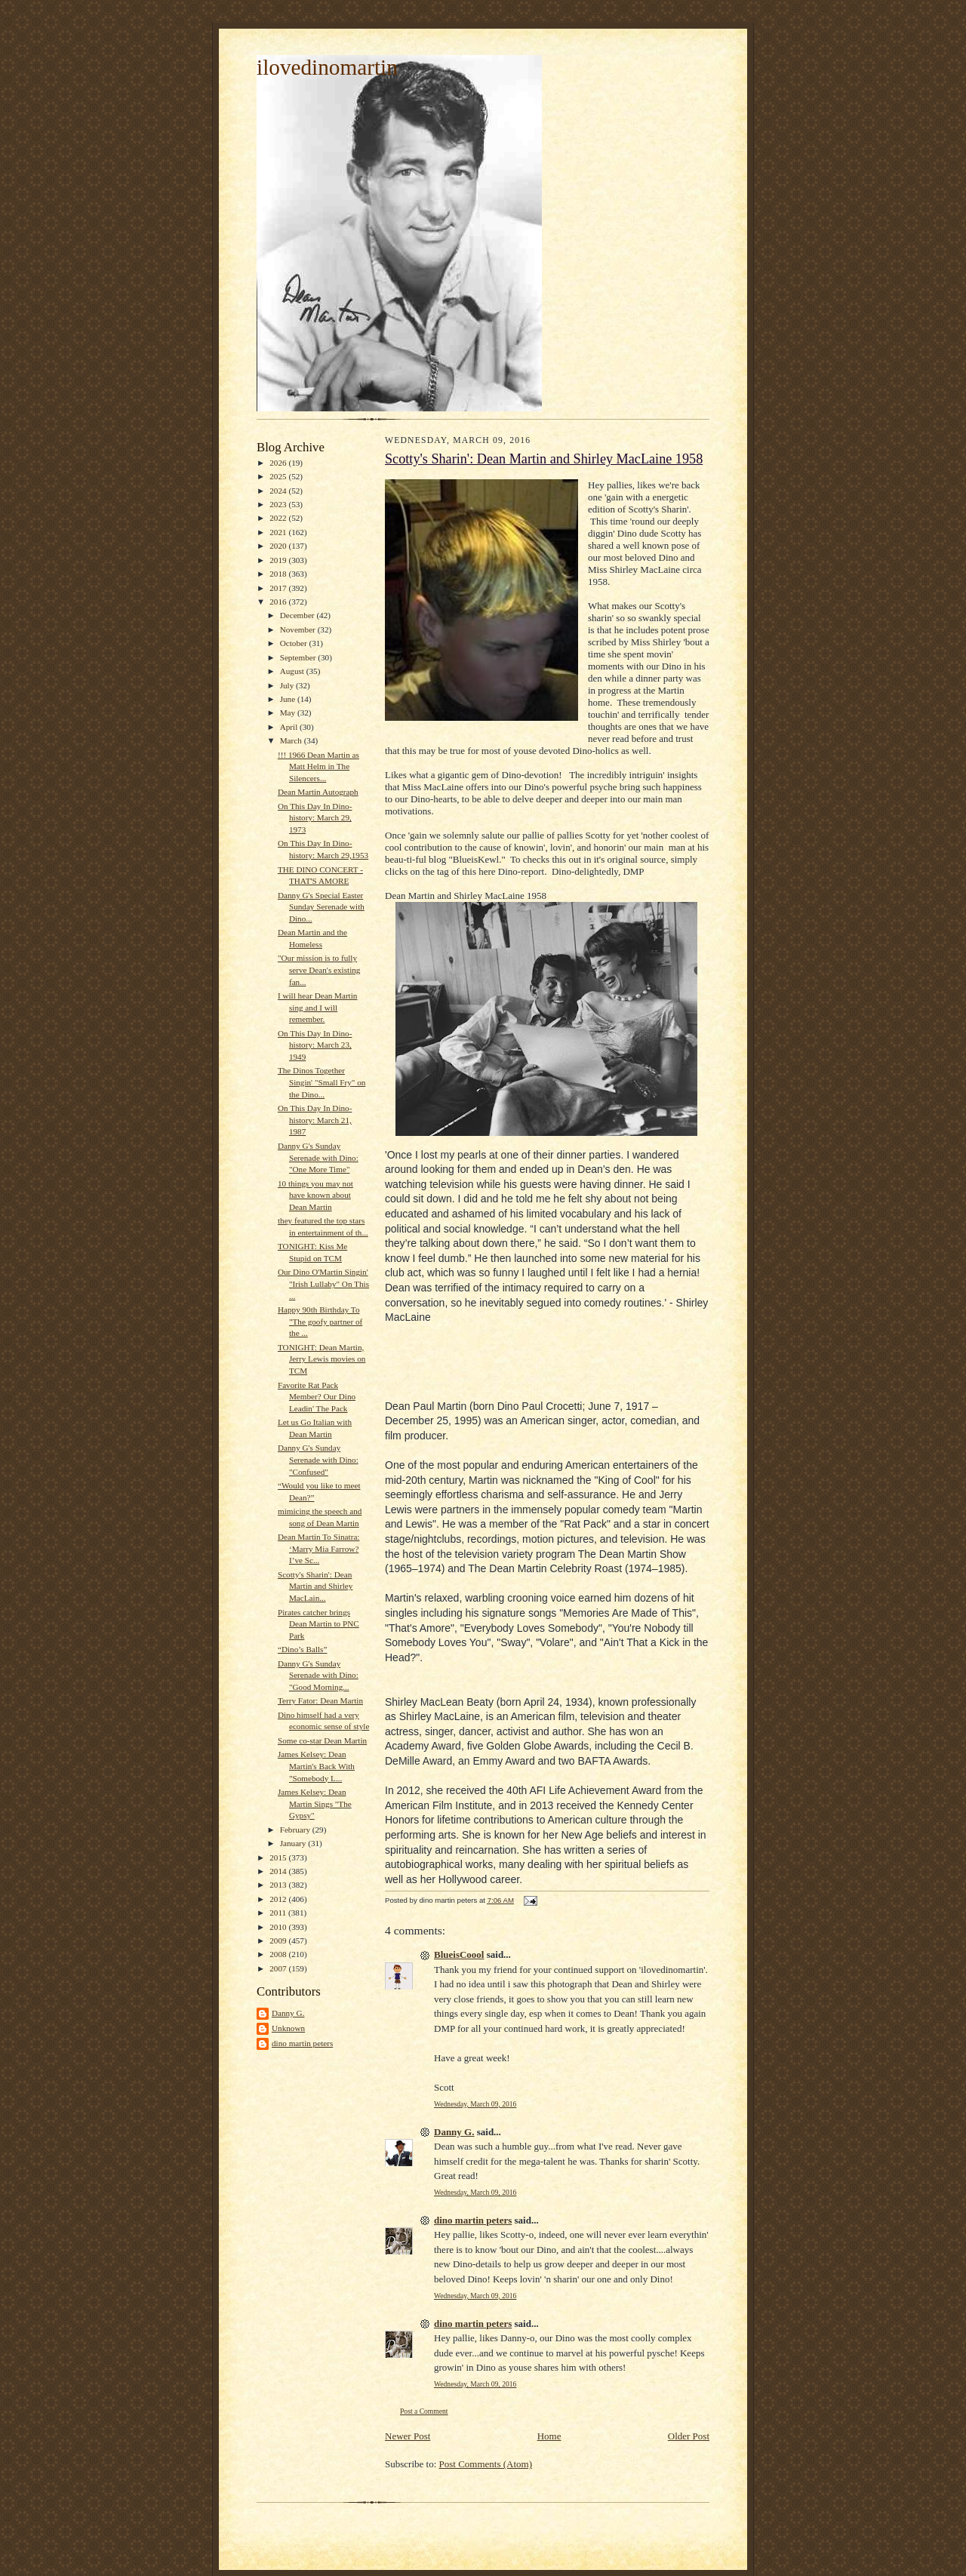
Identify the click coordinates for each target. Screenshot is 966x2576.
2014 (278, 1871)
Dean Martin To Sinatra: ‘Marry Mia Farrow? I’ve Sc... (319, 1548)
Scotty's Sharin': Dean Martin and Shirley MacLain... (315, 1586)
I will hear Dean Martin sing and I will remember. (317, 1007)
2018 (278, 573)
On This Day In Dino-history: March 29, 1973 (315, 818)
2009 (278, 1940)
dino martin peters (302, 2043)
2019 (278, 560)
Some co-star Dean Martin (322, 1740)
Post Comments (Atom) (486, 2464)
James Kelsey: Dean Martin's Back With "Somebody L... (316, 1766)
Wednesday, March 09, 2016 (475, 2104)
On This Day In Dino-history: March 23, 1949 (315, 1045)
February (296, 1829)
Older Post (688, 2436)
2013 (278, 1884)
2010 (278, 1926)
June (288, 698)
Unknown (288, 2028)
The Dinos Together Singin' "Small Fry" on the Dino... (321, 1082)
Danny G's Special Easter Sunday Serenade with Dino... (321, 907)
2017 (278, 587)
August (293, 671)
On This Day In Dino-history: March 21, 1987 (315, 1119)
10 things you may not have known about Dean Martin (315, 1195)
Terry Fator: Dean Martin (320, 1700)
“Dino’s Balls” (302, 1649)
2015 (278, 1857)
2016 (278, 601)
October (294, 643)
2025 (278, 476)
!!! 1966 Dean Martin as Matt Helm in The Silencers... (318, 766)
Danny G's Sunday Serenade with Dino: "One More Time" (318, 1157)
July (288, 685)
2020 (278, 545)
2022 (278, 517)
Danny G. (288, 2012)
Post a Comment (424, 2411)
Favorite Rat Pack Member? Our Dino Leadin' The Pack (316, 1396)
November (299, 629)
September (299, 657)
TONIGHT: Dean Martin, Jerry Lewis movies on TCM (321, 1359)
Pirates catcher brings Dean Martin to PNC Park (318, 1624)
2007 (278, 1968)
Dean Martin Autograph (318, 791)
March (292, 740)
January (294, 1843)
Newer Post (407, 2436)
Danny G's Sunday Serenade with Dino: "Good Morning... (318, 1675)
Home (549, 2436)
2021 (278, 532)
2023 (278, 504)
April (290, 726)
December (298, 615)
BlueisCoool (459, 1954)
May (288, 712)
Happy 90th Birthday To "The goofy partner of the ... (320, 1321)
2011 (278, 1912)
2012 (278, 1899)
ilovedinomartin (327, 67)
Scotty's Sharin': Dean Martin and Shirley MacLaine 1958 (544, 458)
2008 (278, 1954)
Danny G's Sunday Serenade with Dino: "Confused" (318, 1459)
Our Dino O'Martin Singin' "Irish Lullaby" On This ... (323, 1283)
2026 (278, 462)
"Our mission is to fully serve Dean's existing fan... (319, 969)
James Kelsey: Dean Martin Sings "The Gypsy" (315, 1803)
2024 (278, 490)
